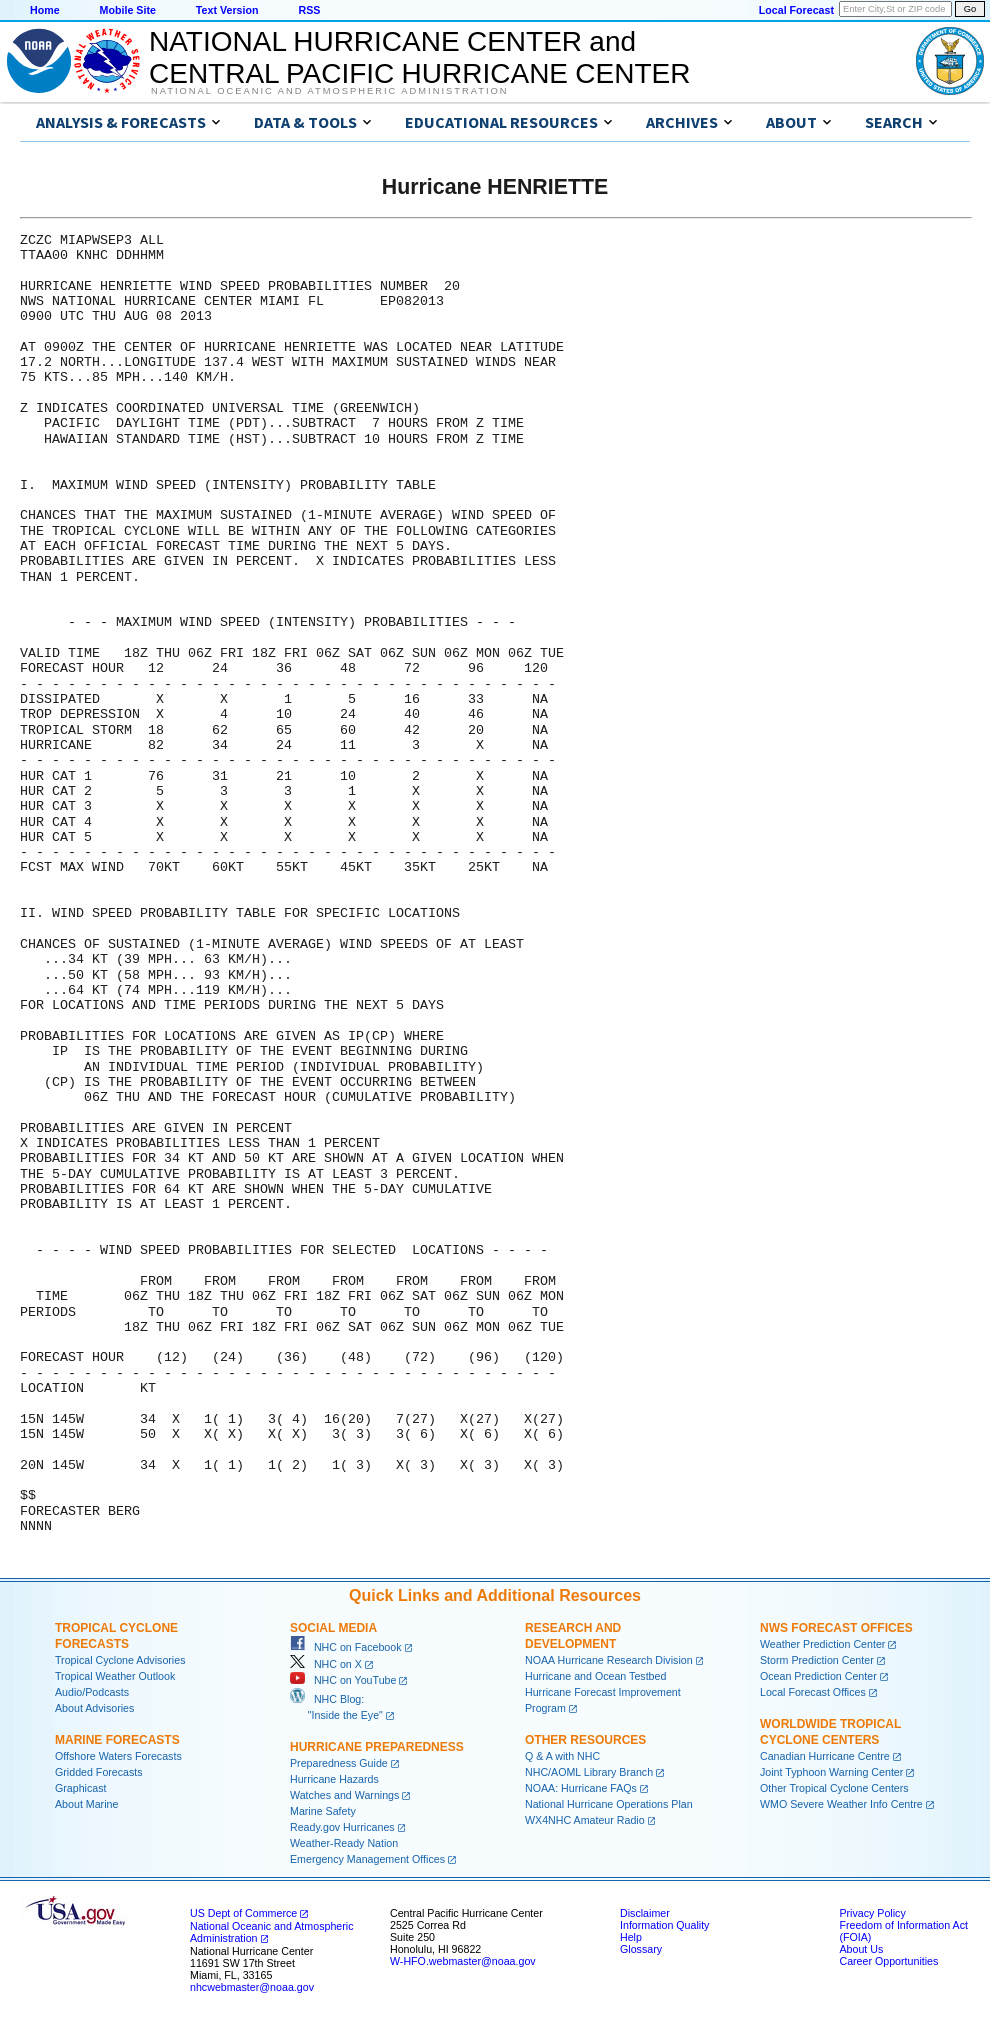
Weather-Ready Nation (344, 1843)
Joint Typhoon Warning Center (831, 1772)
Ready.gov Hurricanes (342, 1827)
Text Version (227, 10)
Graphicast (81, 1788)
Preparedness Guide (339, 1763)
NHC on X (326, 1664)
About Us (861, 1949)
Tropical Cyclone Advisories (120, 1660)
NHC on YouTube (343, 1680)
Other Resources (585, 1740)
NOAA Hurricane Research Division (609, 1660)
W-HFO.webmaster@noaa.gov (463, 1961)
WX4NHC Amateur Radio (585, 1820)
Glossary (641, 1949)
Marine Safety (323, 1811)
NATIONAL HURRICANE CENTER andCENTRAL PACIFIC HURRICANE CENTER (419, 57)
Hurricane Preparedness (377, 1747)
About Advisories (94, 1708)
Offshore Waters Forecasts (118, 1756)
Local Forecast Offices (813, 1692)
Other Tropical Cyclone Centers (834, 1788)
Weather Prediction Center (822, 1644)
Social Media (333, 1628)
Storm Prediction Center (817, 1660)
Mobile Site (128, 10)
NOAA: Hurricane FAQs (581, 1788)
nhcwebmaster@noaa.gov (252, 1987)
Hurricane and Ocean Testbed (595, 1676)
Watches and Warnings (344, 1795)
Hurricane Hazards (334, 1779)
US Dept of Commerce (243, 1913)
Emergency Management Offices (367, 1859)
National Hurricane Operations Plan (609, 1804)
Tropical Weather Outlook (115, 1676)
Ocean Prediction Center (818, 1676)
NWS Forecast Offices (836, 1628)
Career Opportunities (888, 1961)
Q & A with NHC (562, 1756)
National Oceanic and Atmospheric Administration (329, 91)
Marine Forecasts (117, 1740)
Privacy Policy (872, 1913)
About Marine (86, 1804)
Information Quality (664, 1925)
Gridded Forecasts (99, 1772)
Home (45, 10)
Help (631, 1937)
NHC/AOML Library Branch (589, 1772)
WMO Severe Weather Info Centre (841, 1804)
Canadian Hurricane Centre (825, 1756)
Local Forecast (796, 10)
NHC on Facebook (346, 1647)
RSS (309, 10)
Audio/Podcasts (92, 1692)
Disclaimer (645, 1913)
